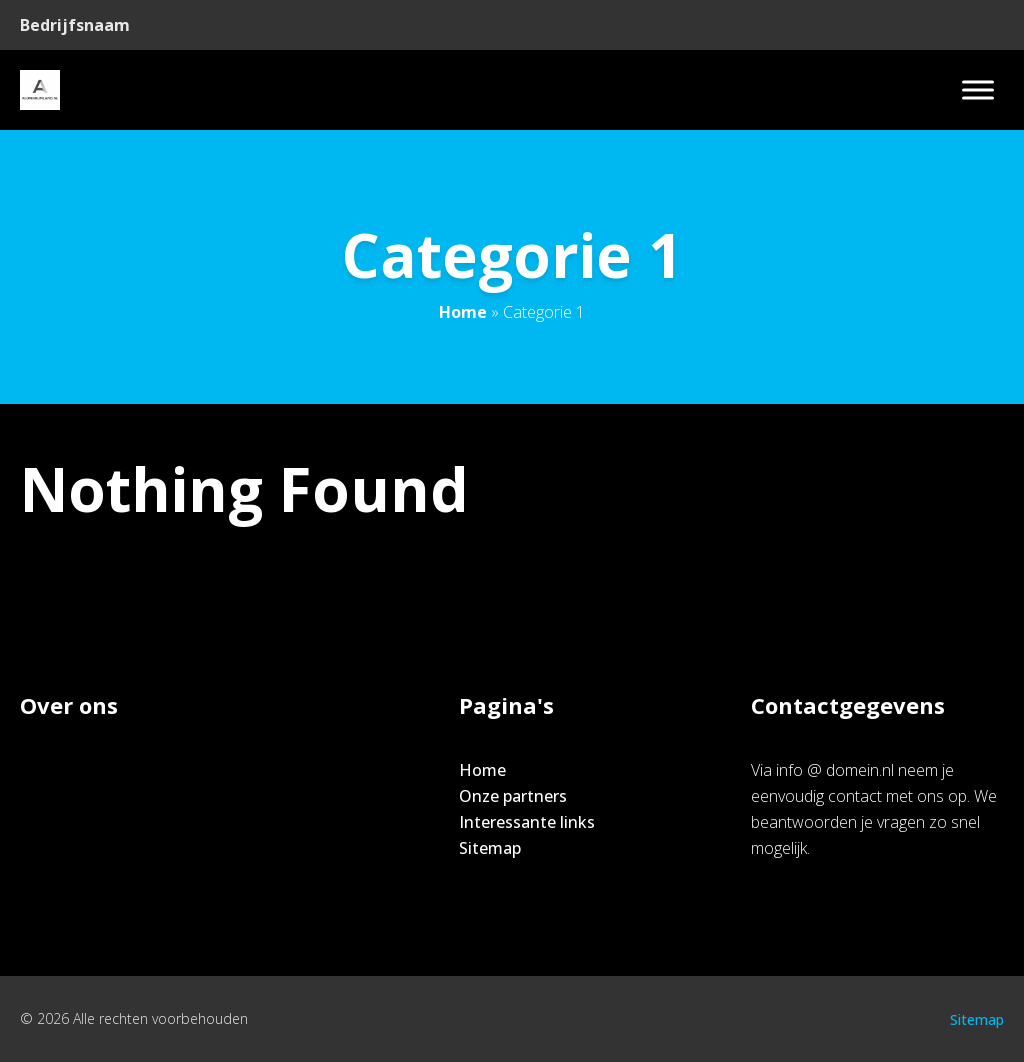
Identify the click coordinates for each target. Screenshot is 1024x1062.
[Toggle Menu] (978, 89)
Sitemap (490, 848)
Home (463, 312)
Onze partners (513, 796)
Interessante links (527, 822)
